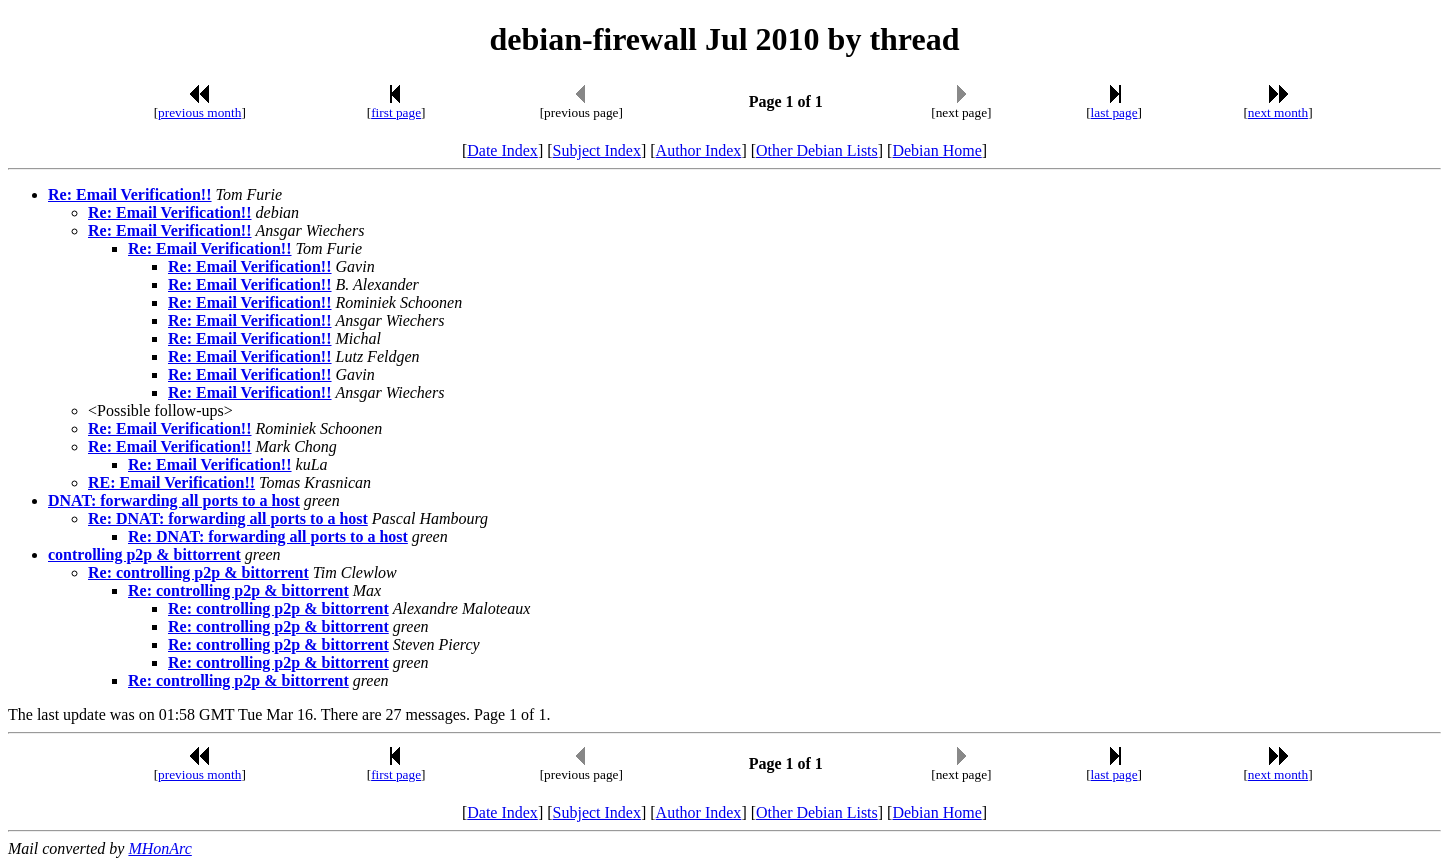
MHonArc (159, 848)
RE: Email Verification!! (171, 482)
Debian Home (936, 150)
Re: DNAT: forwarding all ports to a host (228, 518)
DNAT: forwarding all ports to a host (174, 500)
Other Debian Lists (817, 150)
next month (1278, 112)
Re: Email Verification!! (130, 194)
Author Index (699, 150)
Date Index (502, 150)
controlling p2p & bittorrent (144, 554)
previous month (199, 112)
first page (396, 112)
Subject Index (597, 150)
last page (1114, 112)
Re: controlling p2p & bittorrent (198, 572)
